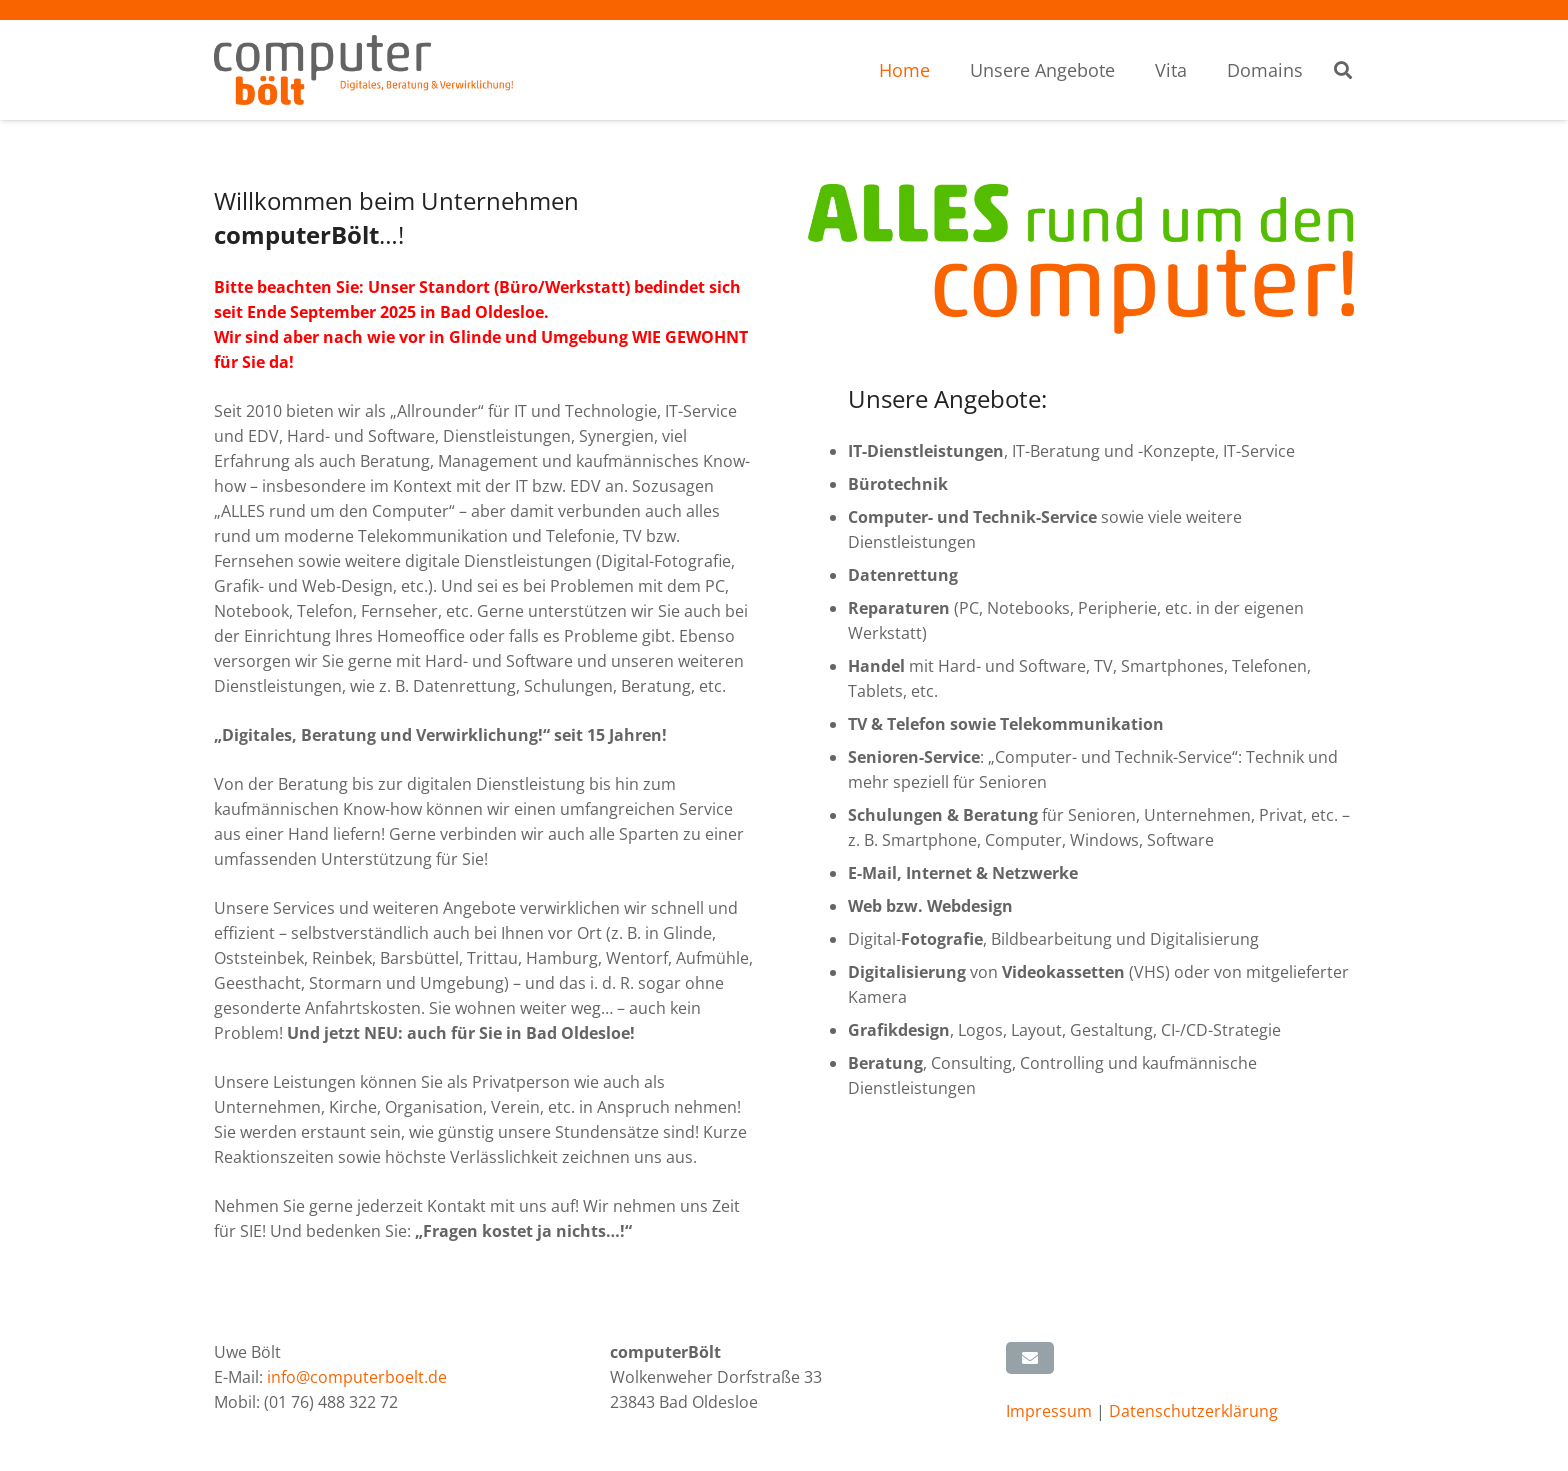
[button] (1343, 70)
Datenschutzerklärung (1193, 1411)
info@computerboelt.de (357, 1377)
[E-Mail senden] (1030, 1358)
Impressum (1051, 1411)
